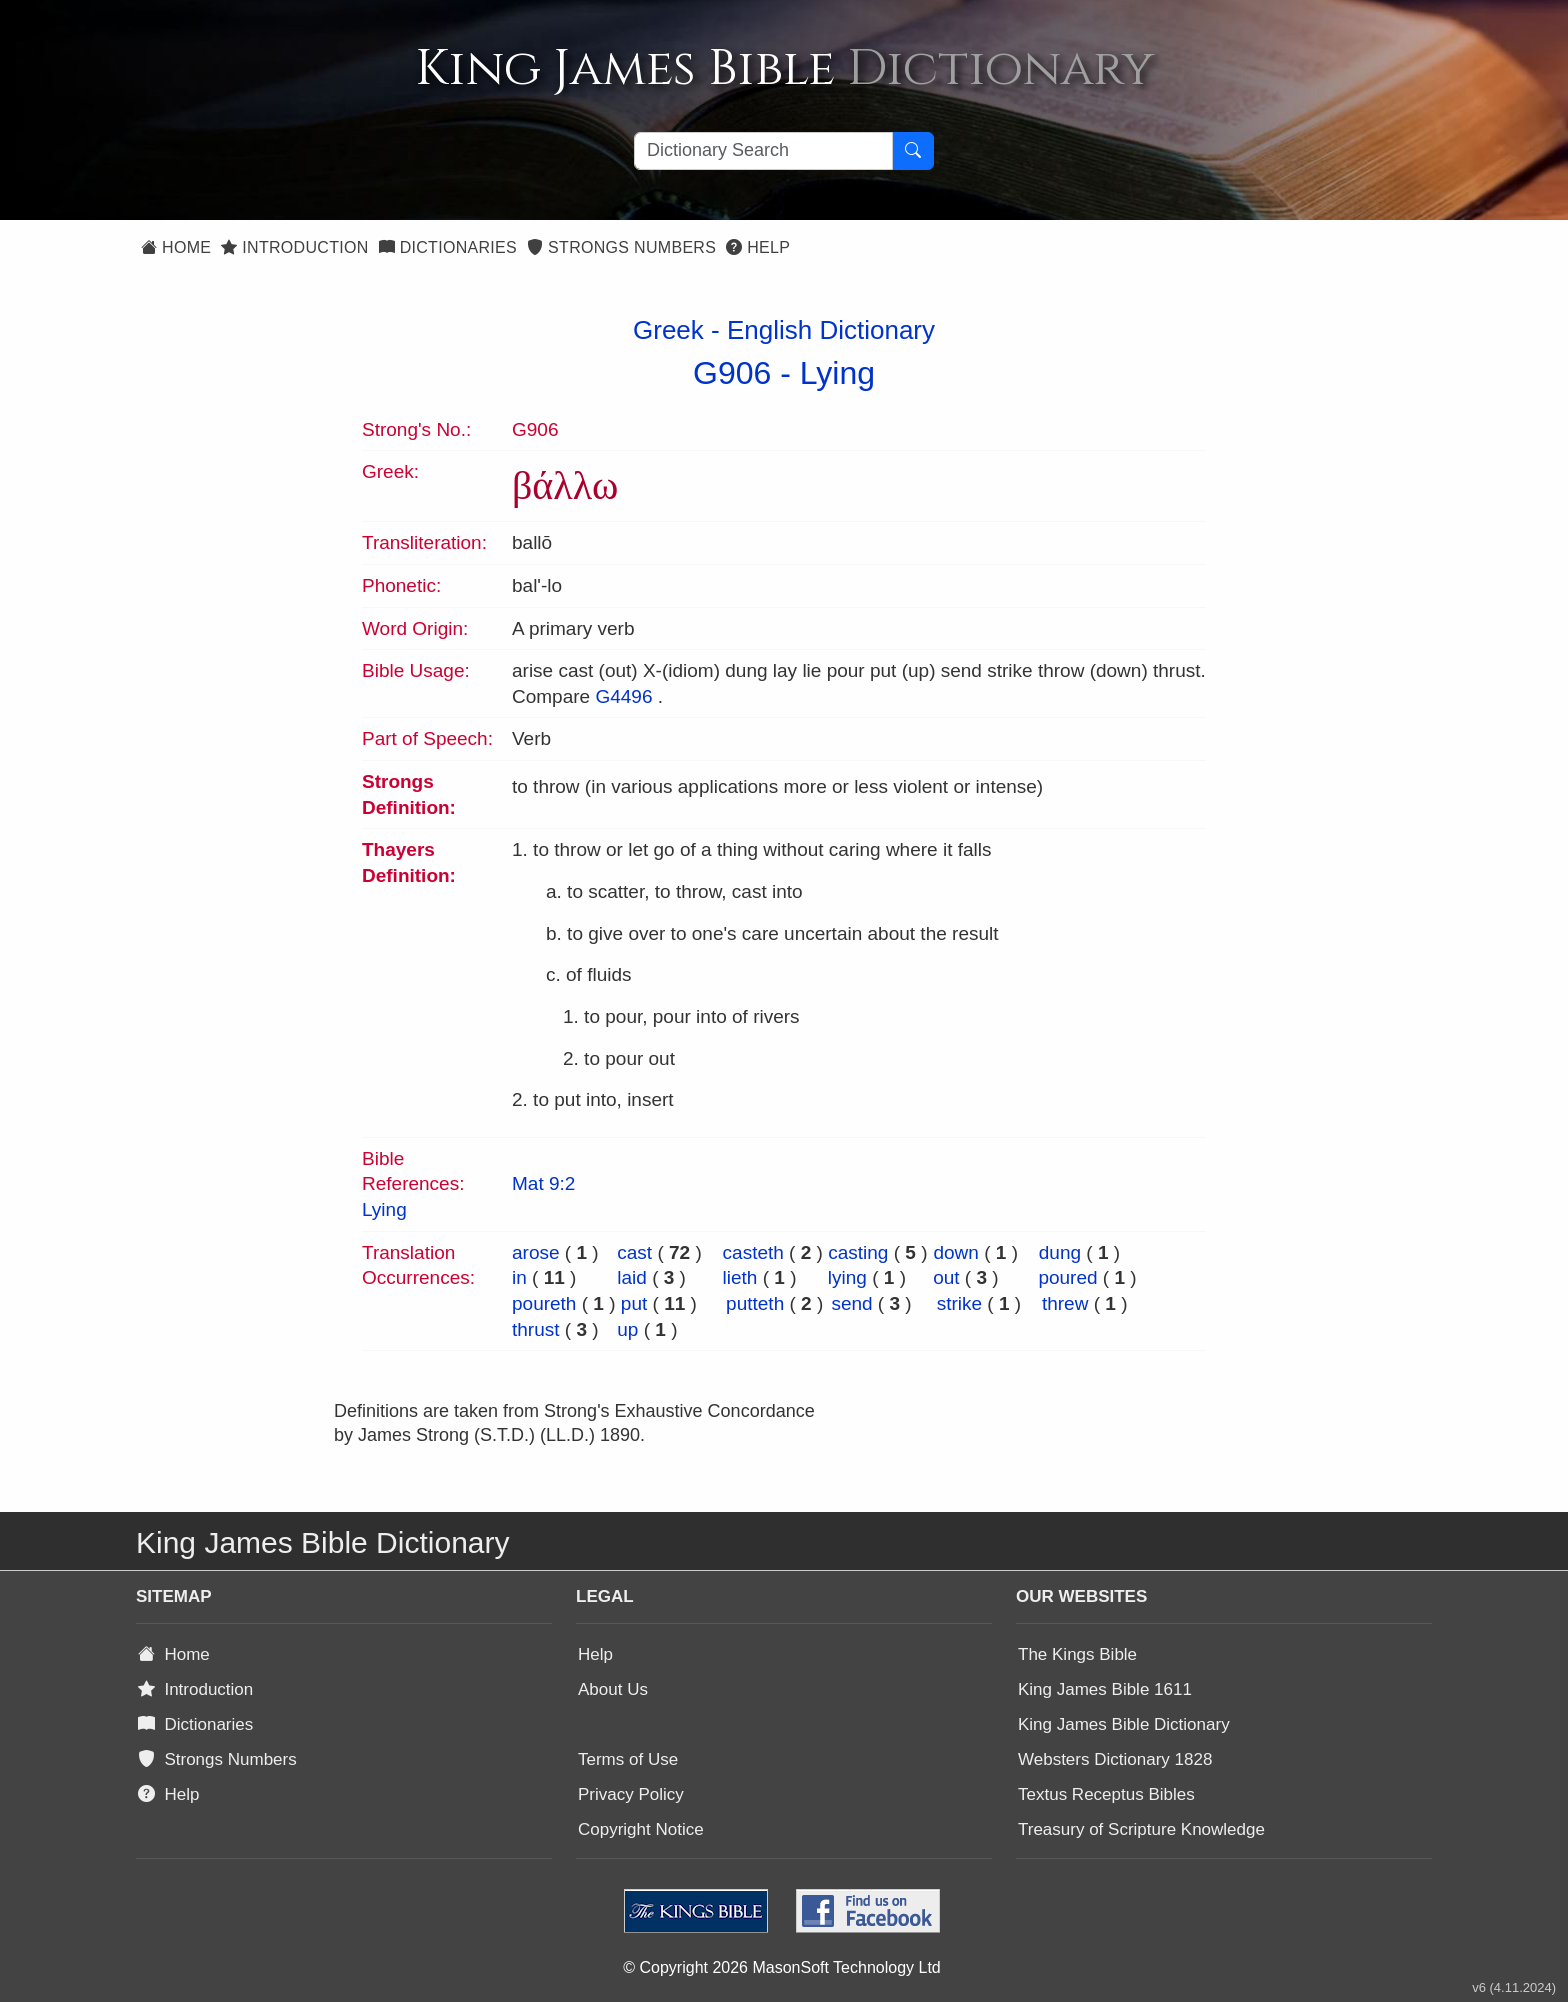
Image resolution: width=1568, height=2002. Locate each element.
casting (858, 1252)
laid (632, 1277)
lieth (740, 1277)
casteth (753, 1252)
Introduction (294, 247)
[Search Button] (913, 151)
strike (959, 1303)
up (627, 1329)
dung (1060, 1252)
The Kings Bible (1077, 1654)
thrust (536, 1329)
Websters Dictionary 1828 (1115, 1759)
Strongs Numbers (621, 247)
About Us (613, 1689)
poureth (544, 1303)
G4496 (623, 696)
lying (847, 1277)
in (519, 1277)
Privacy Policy (631, 1794)
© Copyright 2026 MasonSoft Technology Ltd (781, 1967)
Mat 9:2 (543, 1183)
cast (634, 1252)
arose (536, 1252)
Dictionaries (448, 247)
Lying (837, 373)
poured (1067, 1277)
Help (758, 247)
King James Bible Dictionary (1124, 1724)
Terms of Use (628, 1759)
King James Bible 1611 (1105, 1689)
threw (1065, 1303)
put (634, 1303)
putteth (755, 1303)
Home (176, 247)
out (946, 1277)
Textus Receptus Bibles (1106, 1794)
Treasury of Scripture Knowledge (1141, 1829)
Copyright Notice (641, 1829)
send (851, 1303)
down (955, 1252)
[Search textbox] (763, 151)
